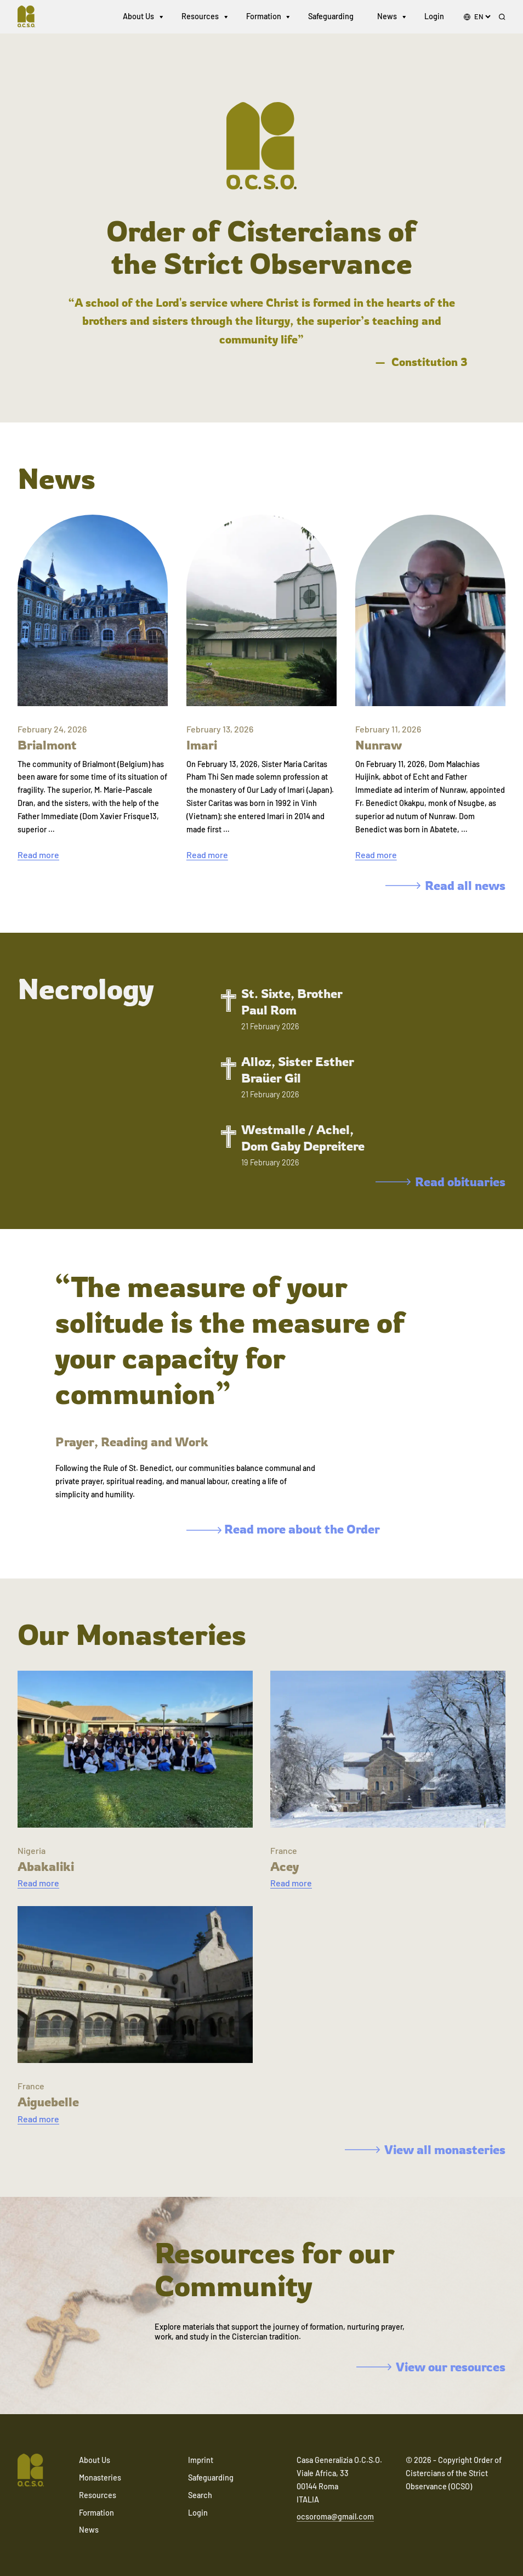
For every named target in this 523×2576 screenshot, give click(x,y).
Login (434, 16)
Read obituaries (440, 1181)
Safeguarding (331, 16)
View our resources (430, 2366)
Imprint (200, 2460)
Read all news (445, 885)
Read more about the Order (283, 1528)
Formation (263, 16)
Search (200, 2495)
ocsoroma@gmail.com (335, 2516)
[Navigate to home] (31, 16)
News (387, 16)
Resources (200, 16)
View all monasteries (425, 2149)
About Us (138, 16)
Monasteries (100, 2477)
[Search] (502, 17)
